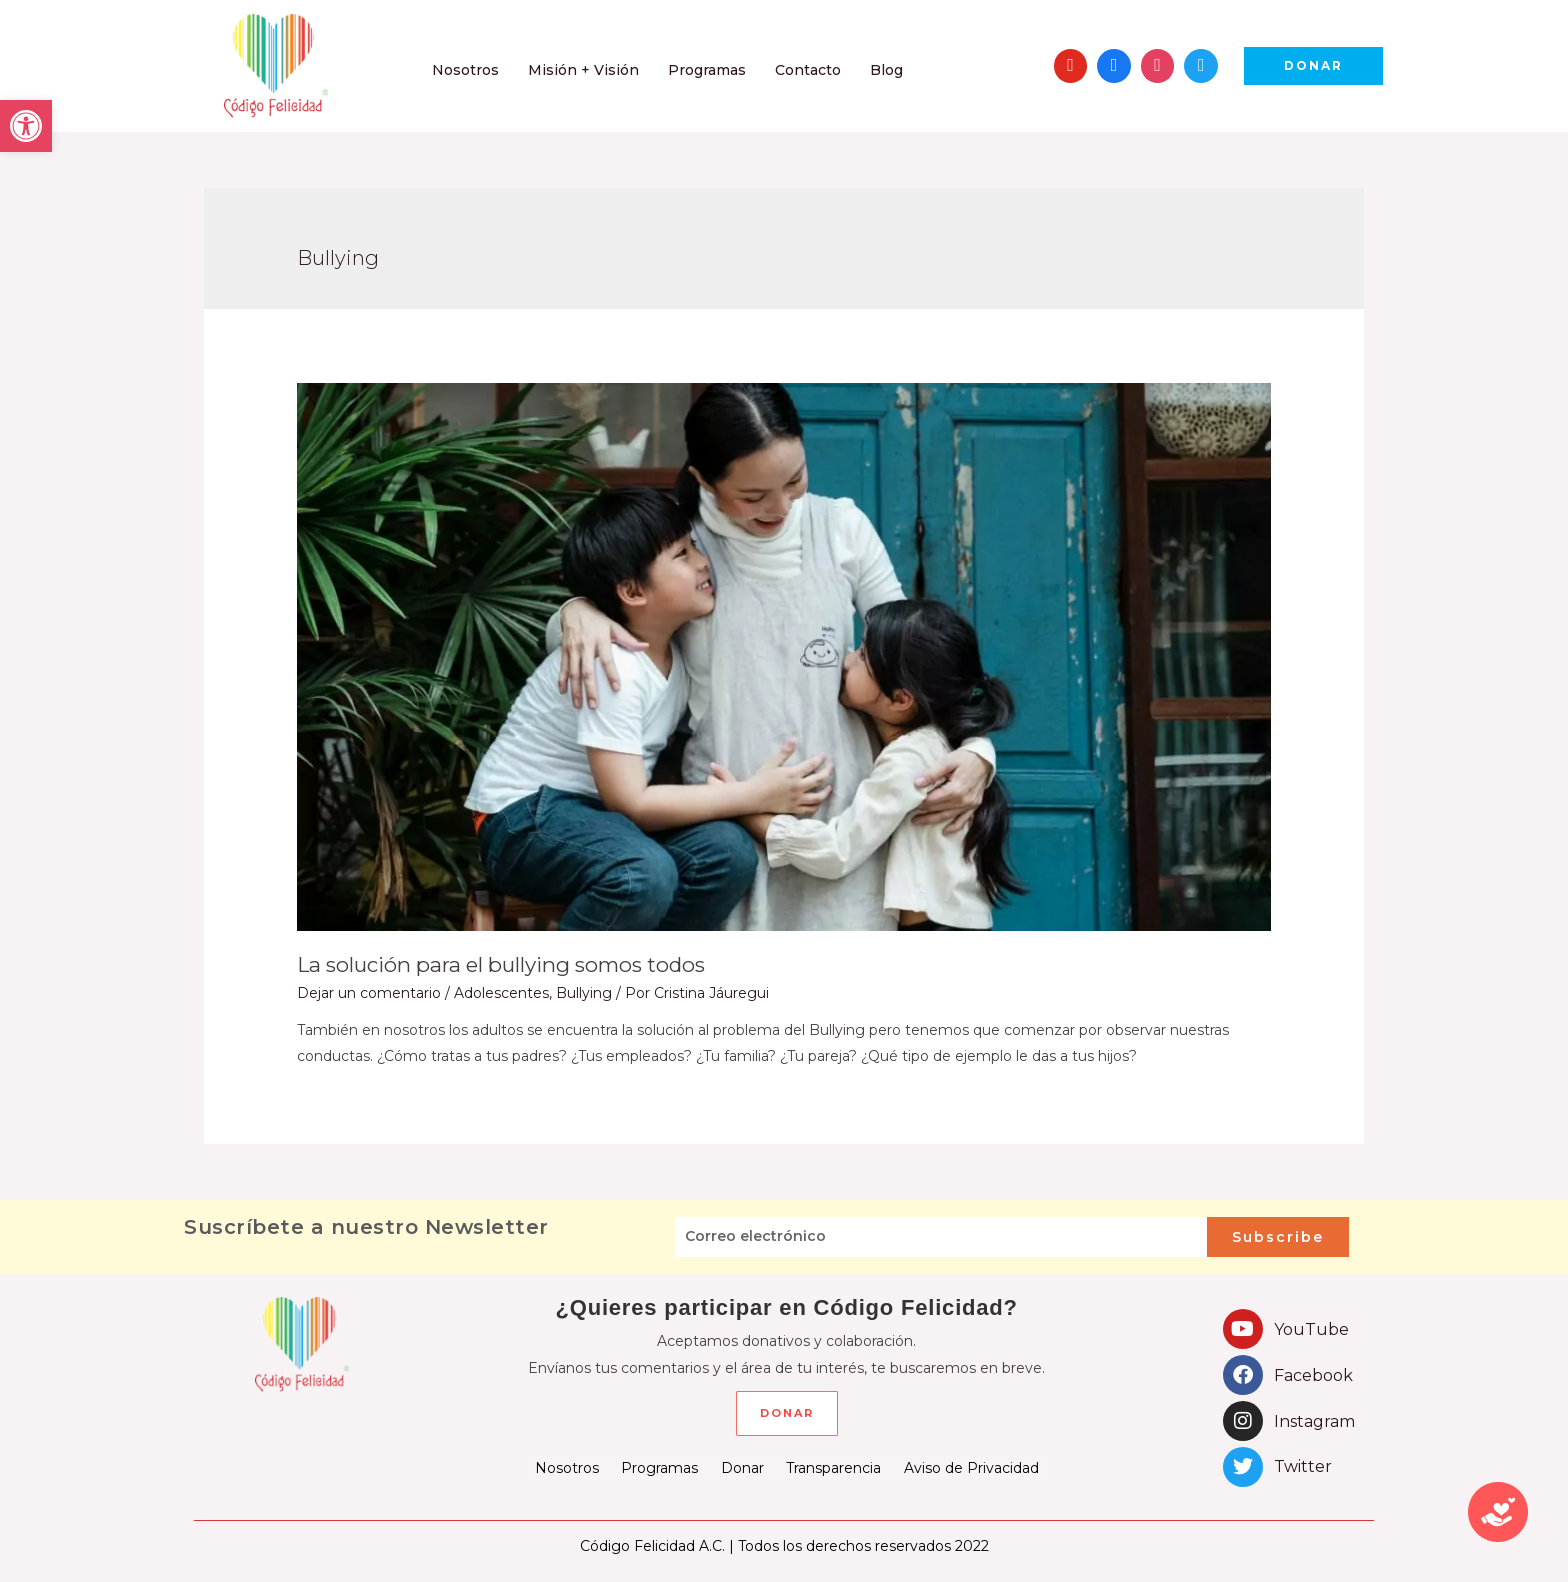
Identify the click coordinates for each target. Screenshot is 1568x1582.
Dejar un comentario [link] (369, 992)
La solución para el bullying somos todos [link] (494, 965)
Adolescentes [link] (501, 992)
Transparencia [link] (833, 1467)
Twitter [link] (1303, 1466)
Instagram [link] (1314, 1420)
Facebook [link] (1313, 1374)
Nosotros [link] (568, 1467)
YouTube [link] (1311, 1329)
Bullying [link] (584, 992)
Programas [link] (660, 1467)
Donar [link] (742, 1467)
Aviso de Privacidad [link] (970, 1467)
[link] (26, 126)
